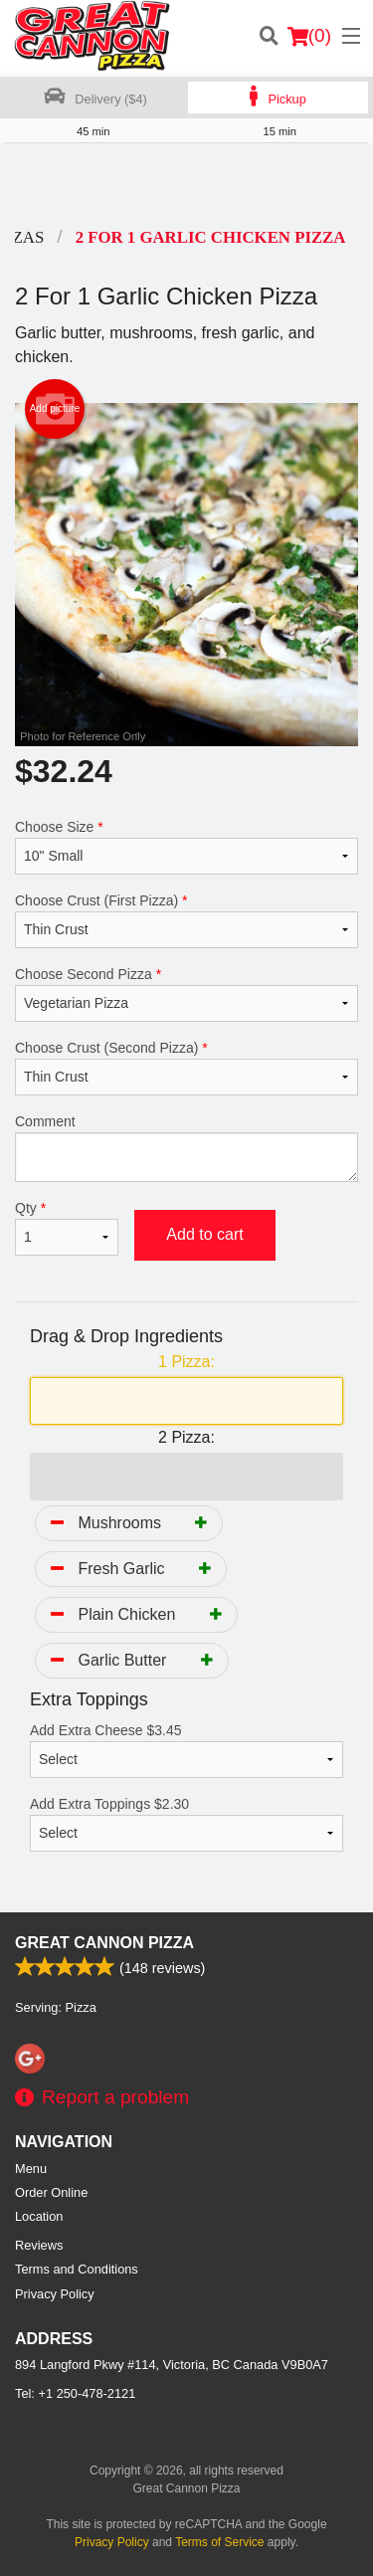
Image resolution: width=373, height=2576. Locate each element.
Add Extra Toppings (186, 1824)
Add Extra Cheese (186, 1750)
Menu (31, 2168)
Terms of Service (219, 2542)
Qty (66, 1228)
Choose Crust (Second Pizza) (186, 1067)
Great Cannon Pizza (104, 1942)
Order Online (51, 2192)
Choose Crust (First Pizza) (186, 920)
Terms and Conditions (76, 2269)
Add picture (55, 409)
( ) (309, 36)
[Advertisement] (186, 183)
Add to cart (204, 1234)
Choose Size (186, 847)
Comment (186, 1147)
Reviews (39, 2245)
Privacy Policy (54, 2293)
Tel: (75, 2393)
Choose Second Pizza (186, 994)
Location (39, 2216)
